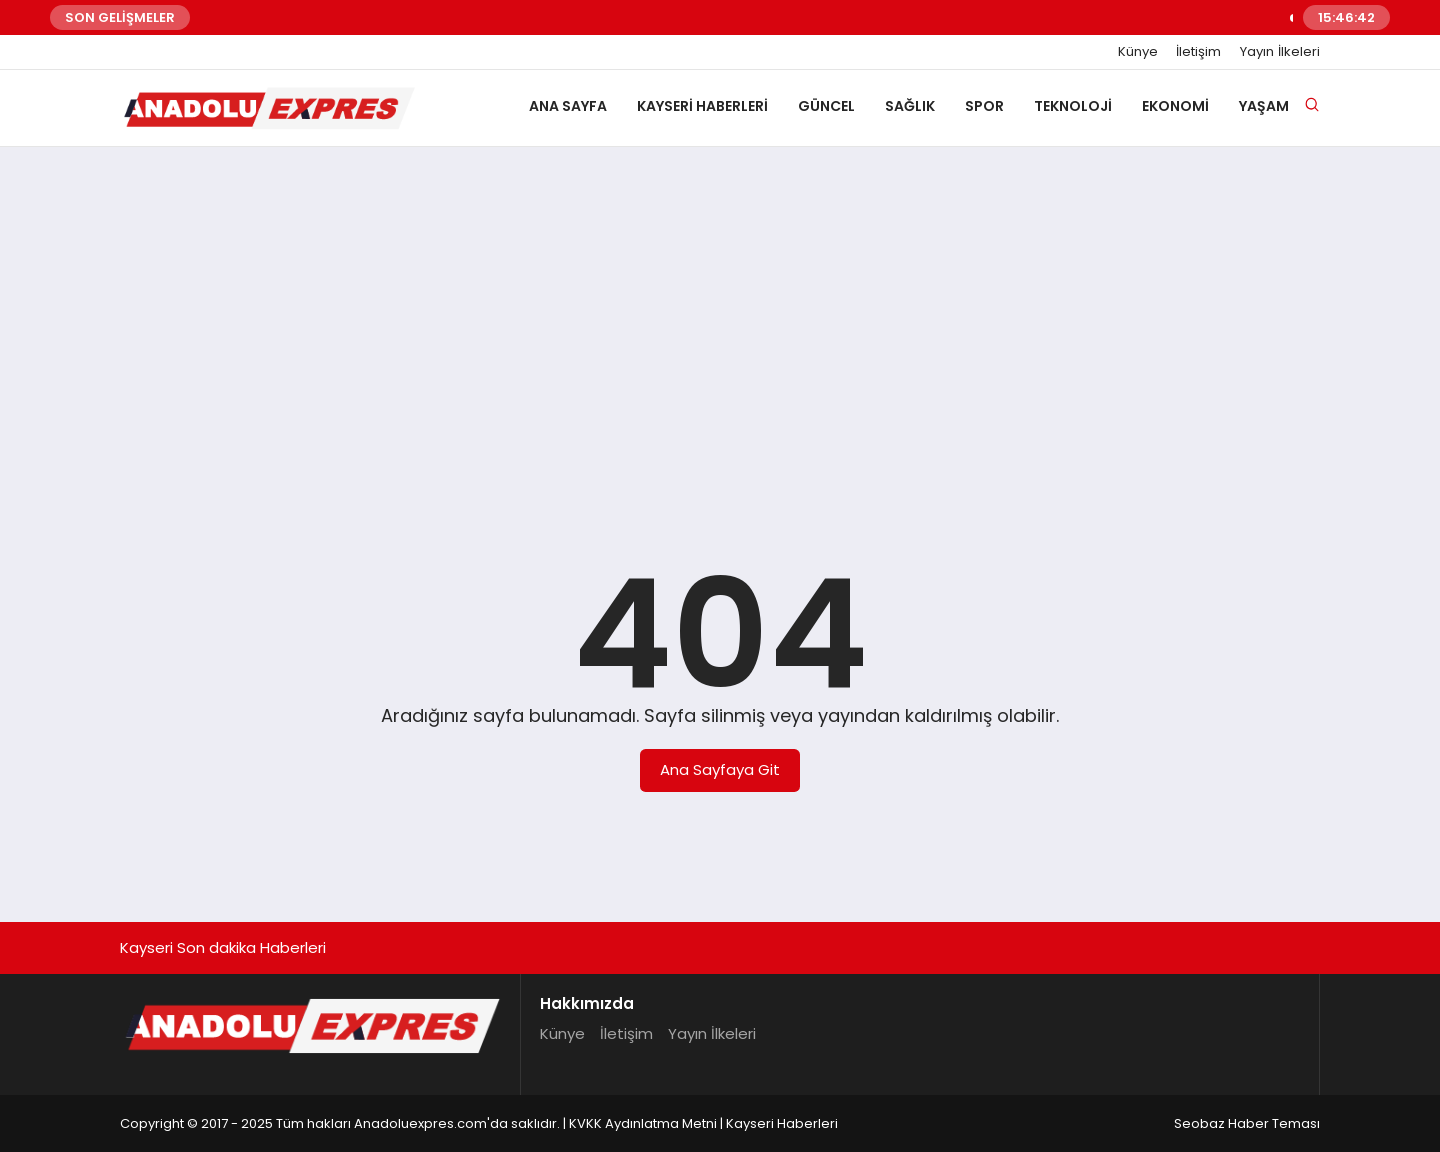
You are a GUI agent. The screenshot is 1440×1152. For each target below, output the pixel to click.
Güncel (826, 106)
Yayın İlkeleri (1280, 52)
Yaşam (1264, 106)
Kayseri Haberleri (702, 106)
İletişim (1198, 52)
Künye (1138, 52)
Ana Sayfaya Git (720, 769)
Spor (984, 106)
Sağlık (910, 106)
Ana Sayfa (568, 106)
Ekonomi (1175, 106)
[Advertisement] (720, 317)
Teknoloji (1073, 106)
